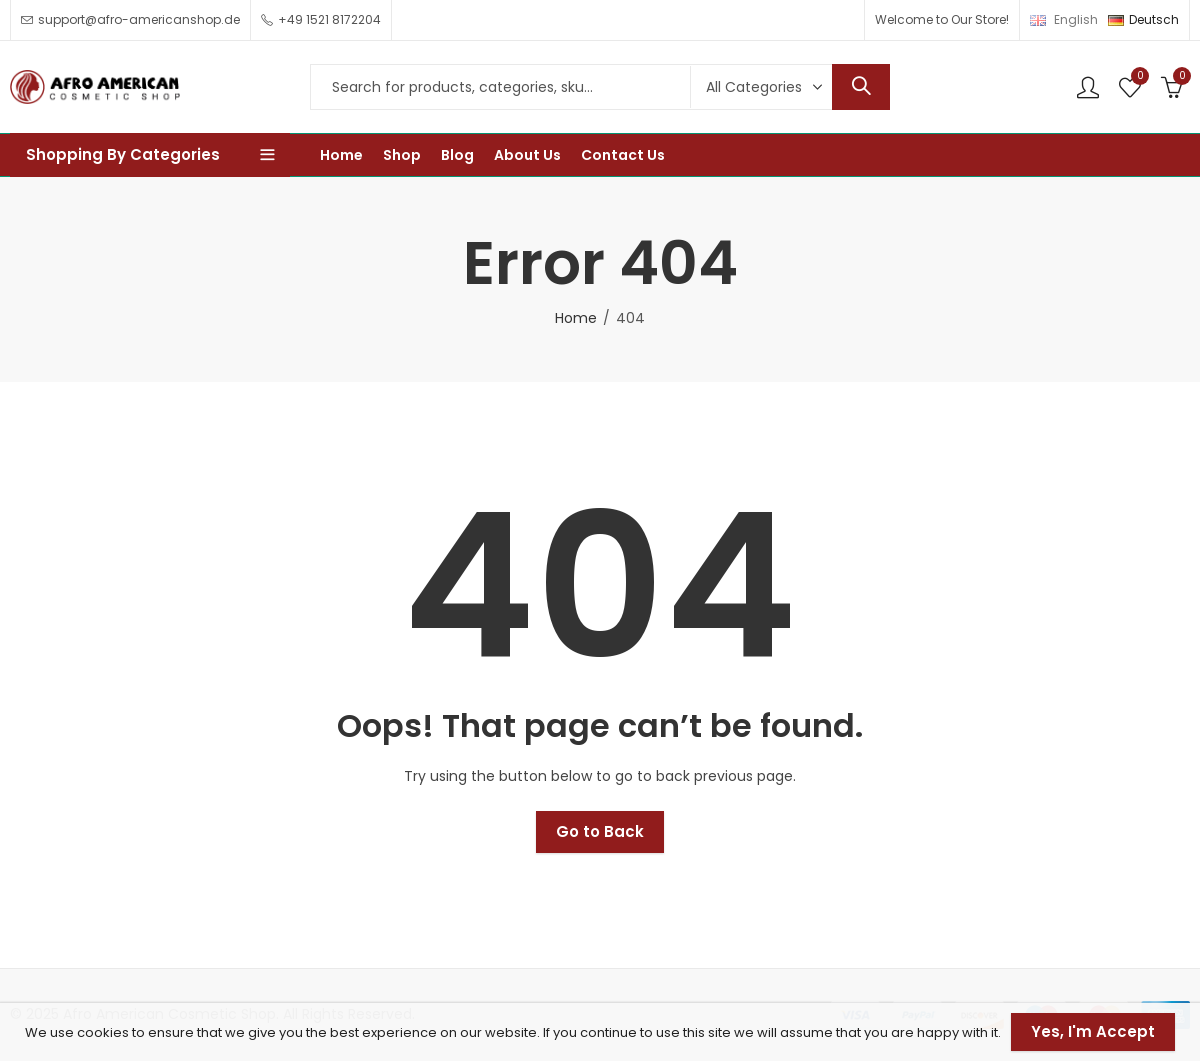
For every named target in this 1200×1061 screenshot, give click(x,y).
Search (861, 87)
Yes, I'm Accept (1093, 1031)
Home (576, 318)
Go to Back (600, 831)
